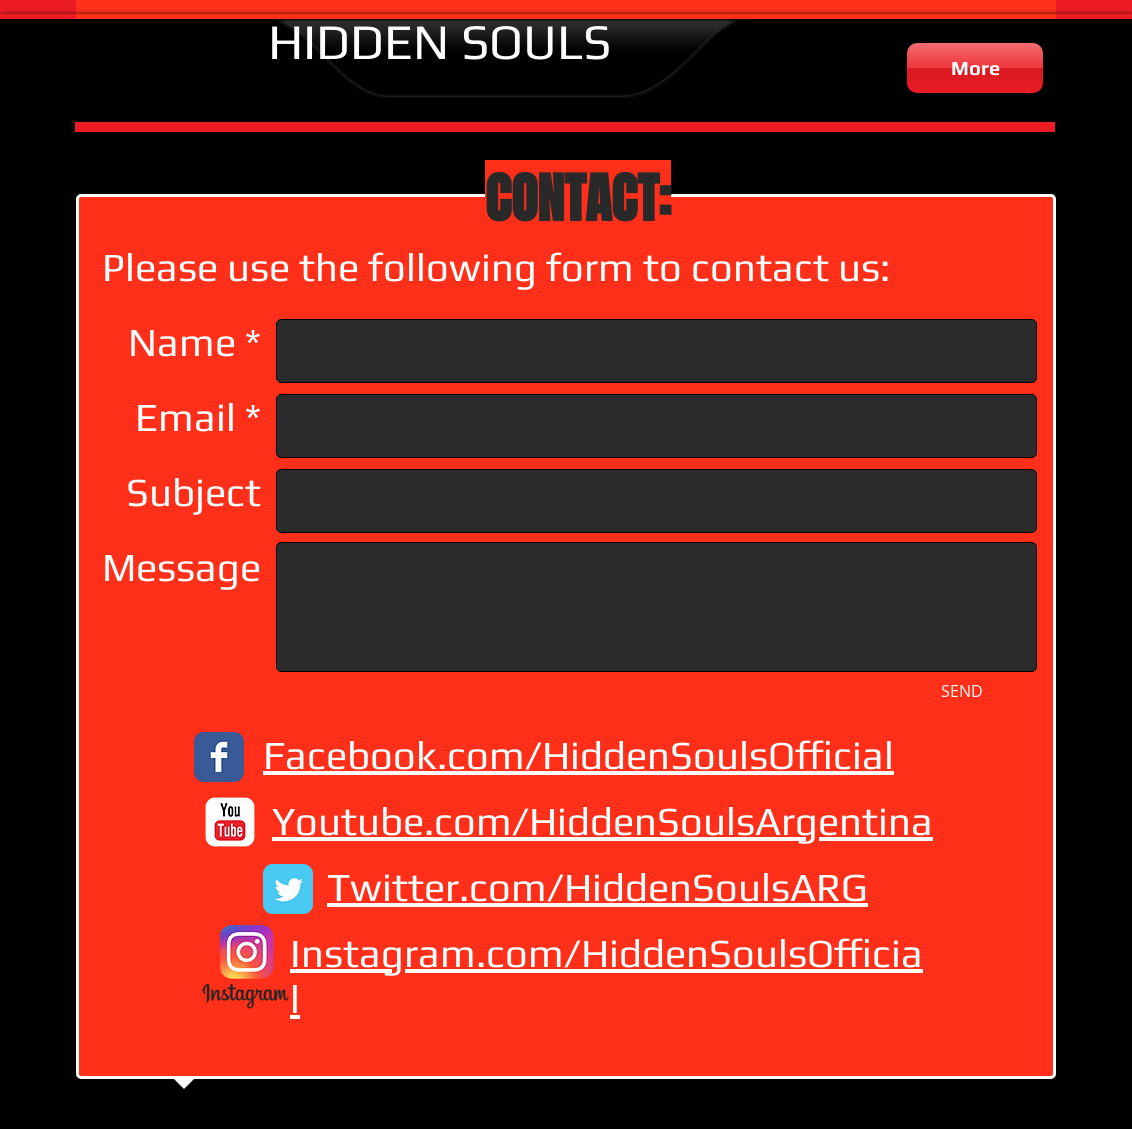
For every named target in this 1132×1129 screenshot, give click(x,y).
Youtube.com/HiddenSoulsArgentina (602, 821)
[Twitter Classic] (288, 889)
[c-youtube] (230, 822)
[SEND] (961, 691)
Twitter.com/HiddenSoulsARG (597, 887)
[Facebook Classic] (219, 757)
